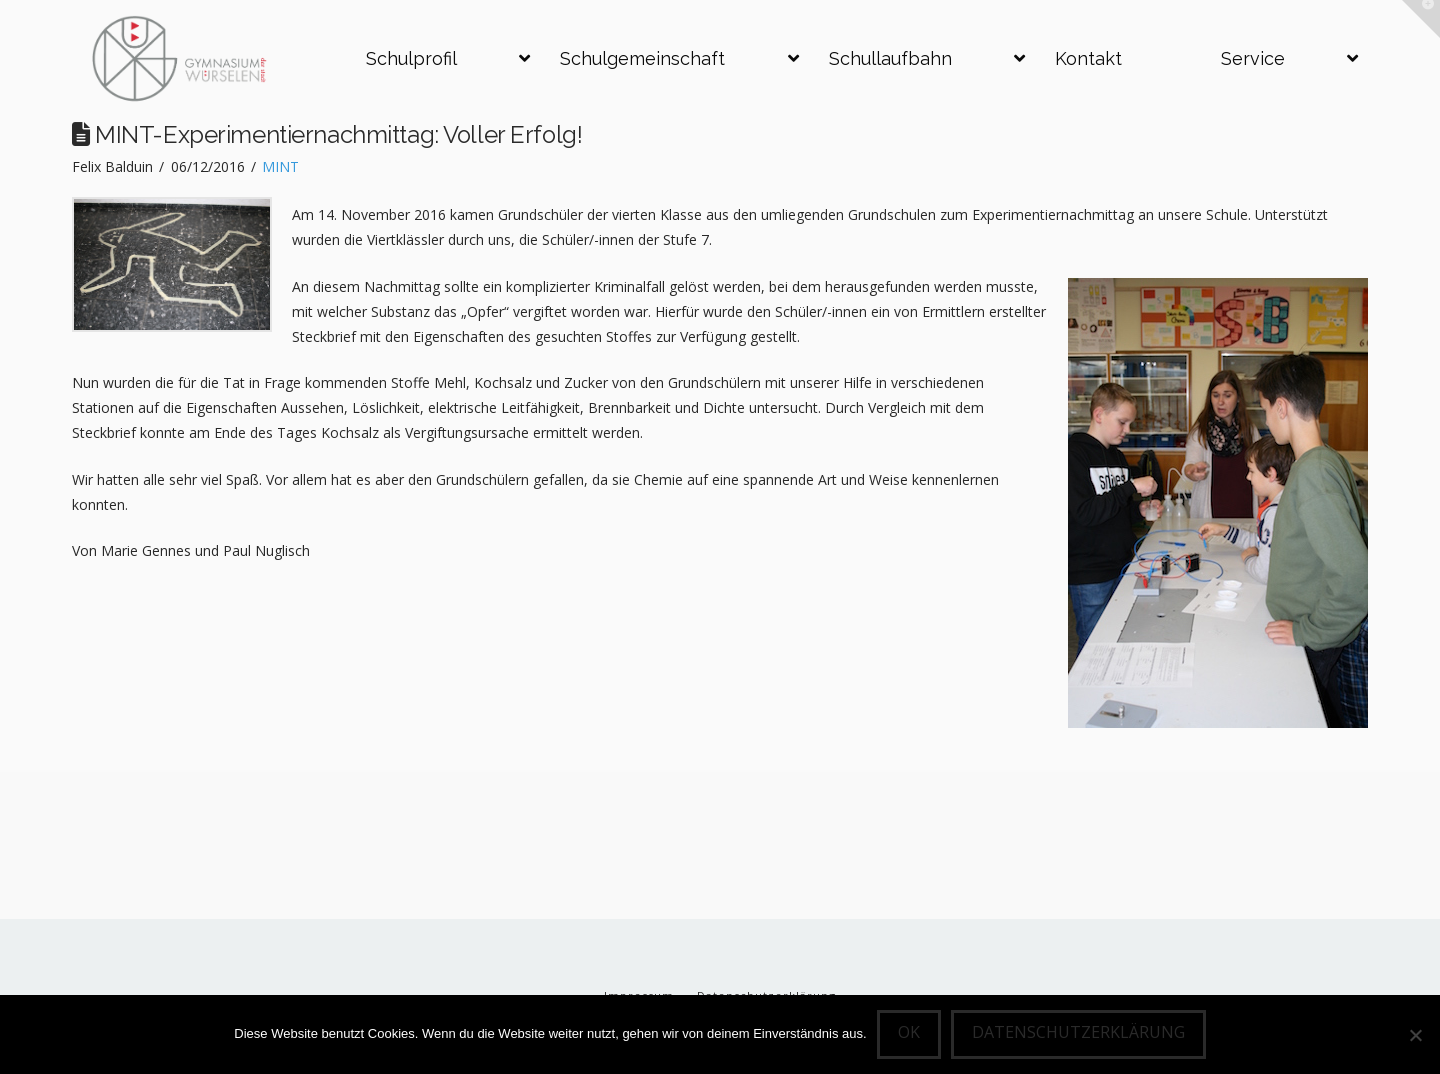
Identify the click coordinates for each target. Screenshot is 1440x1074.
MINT (280, 166)
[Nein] (1415, 1035)
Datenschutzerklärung (1078, 1032)
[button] (1421, 19)
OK (909, 1032)
